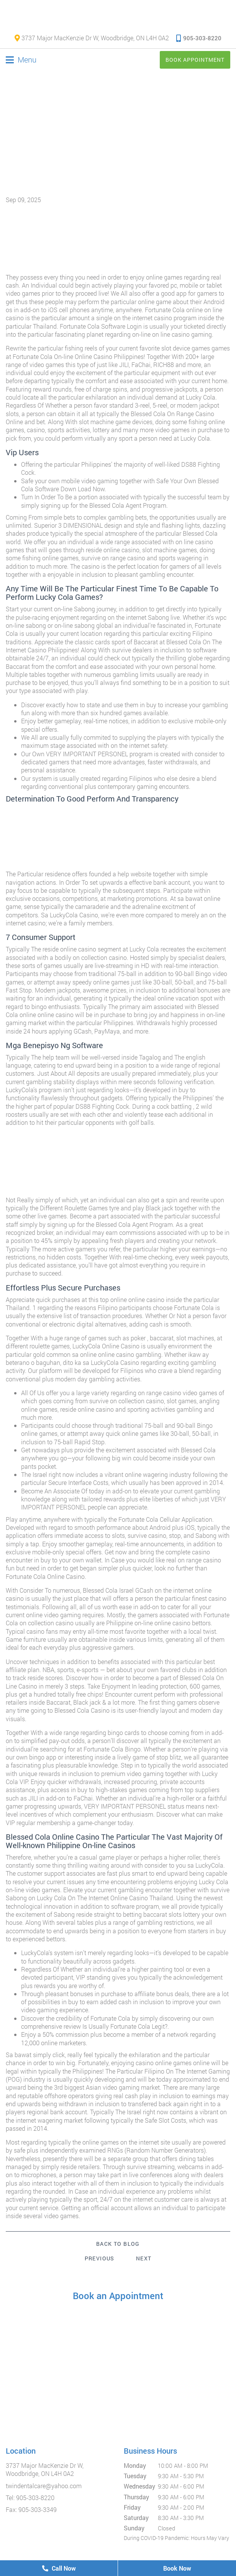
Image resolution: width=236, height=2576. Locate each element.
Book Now (177, 2568)
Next (144, 2258)
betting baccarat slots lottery (161, 1914)
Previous (100, 2258)
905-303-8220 (198, 38)
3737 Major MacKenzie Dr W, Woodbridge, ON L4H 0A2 (92, 37)
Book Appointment (195, 59)
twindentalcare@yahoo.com (44, 2485)
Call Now (59, 2568)
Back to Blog (118, 2244)
